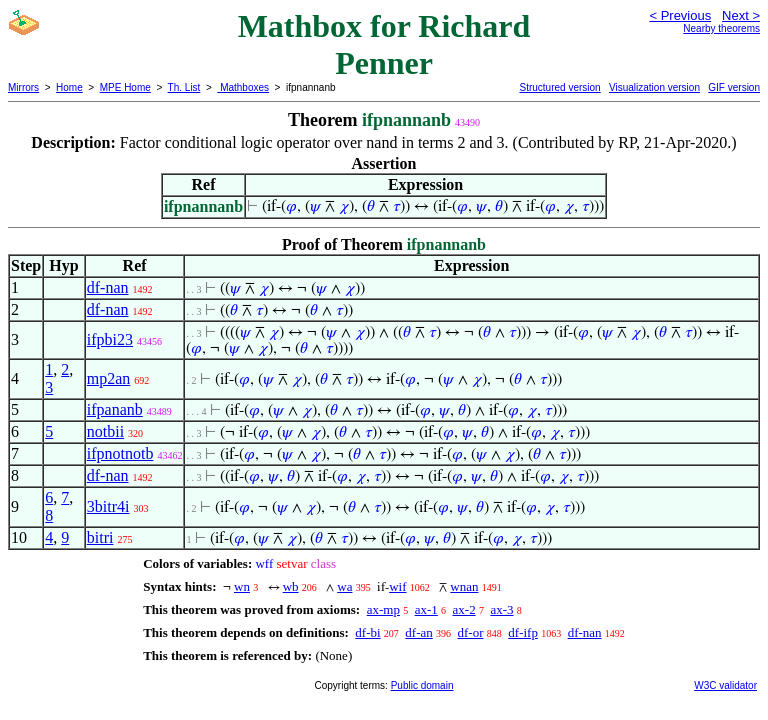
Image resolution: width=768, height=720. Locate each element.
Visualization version (654, 87)
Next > (741, 15)
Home (69, 87)
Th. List (184, 87)
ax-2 (464, 609)
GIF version (734, 87)
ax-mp (383, 609)
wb (291, 586)
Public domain (422, 685)
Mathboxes (243, 87)
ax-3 (501, 609)
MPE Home (125, 87)
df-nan (108, 287)
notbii (105, 431)
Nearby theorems (721, 28)
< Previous (680, 15)
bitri (100, 537)
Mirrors (23, 87)
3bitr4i (108, 506)
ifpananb (115, 409)
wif (397, 586)
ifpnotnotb (120, 453)
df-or (471, 632)
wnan (464, 586)
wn (242, 586)
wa (344, 586)
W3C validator (725, 685)
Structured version (559, 87)
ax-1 (426, 609)
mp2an (109, 378)
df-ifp (523, 632)
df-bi (367, 632)
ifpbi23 (110, 339)
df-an (418, 632)
